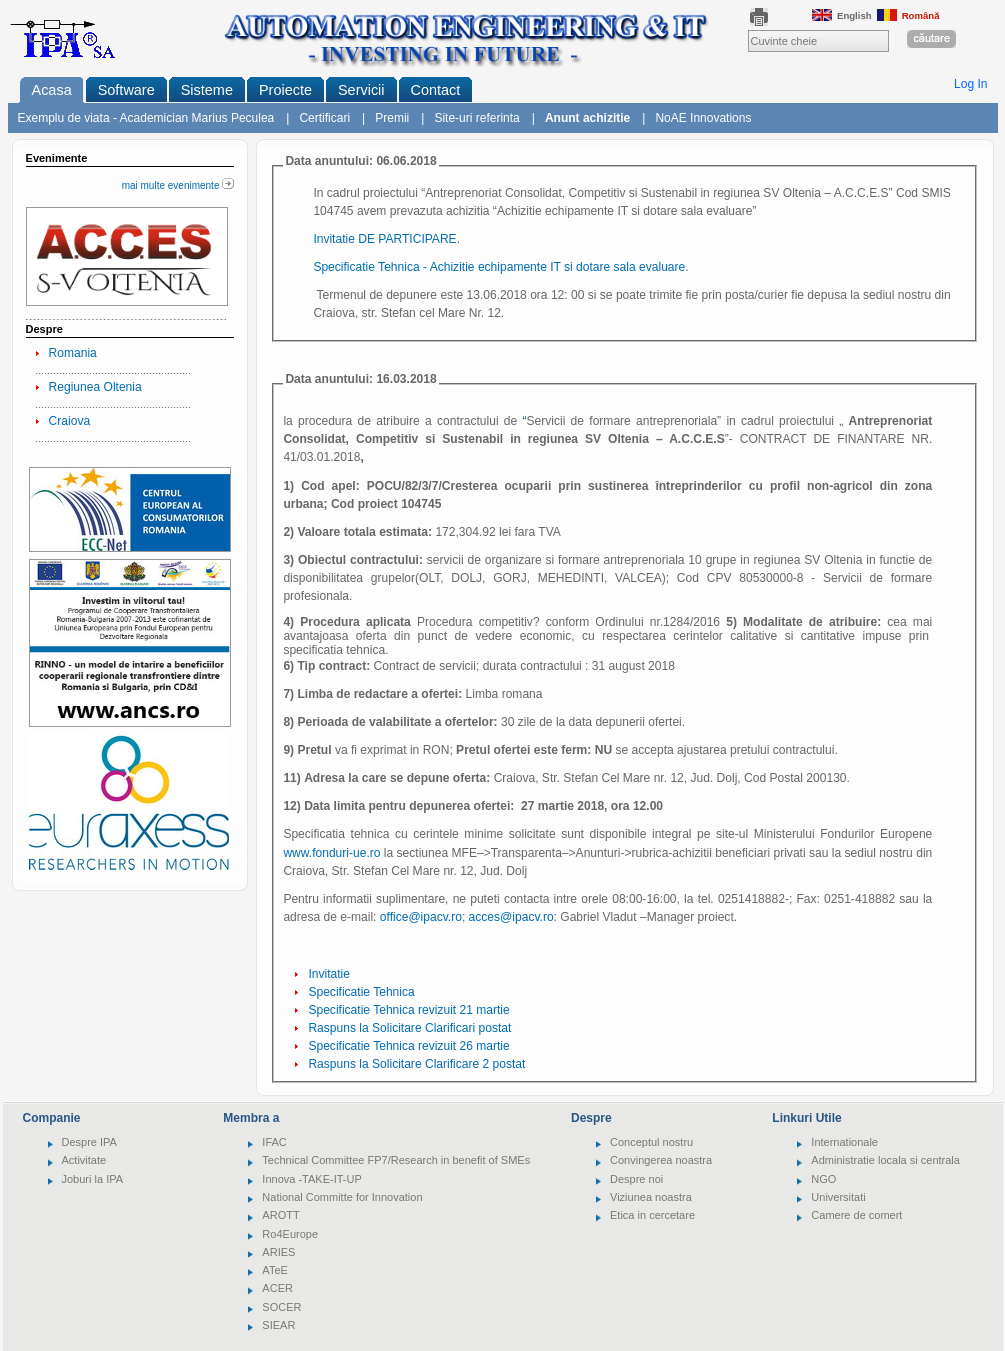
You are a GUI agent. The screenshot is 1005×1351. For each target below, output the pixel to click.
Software (126, 90)
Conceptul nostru (651, 1142)
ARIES (278, 1252)
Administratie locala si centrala (885, 1160)
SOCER (281, 1307)
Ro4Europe (290, 1234)
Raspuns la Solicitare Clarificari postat (409, 1028)
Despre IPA (89, 1142)
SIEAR (278, 1325)
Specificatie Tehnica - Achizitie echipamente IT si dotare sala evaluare (499, 267)
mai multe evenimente (178, 185)
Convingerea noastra (661, 1160)
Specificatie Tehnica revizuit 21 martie (408, 1010)
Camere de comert (856, 1215)
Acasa (52, 90)
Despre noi (636, 1179)
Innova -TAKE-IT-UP (311, 1179)
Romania (73, 353)
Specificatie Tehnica (361, 992)
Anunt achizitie (587, 118)
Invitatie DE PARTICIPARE (384, 239)
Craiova (70, 421)
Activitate (84, 1160)
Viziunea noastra (651, 1197)
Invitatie (329, 974)
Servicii (361, 90)
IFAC (274, 1142)
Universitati (838, 1197)
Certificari (324, 118)
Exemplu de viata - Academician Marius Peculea (146, 118)
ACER (277, 1288)
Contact (436, 90)
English (842, 15)
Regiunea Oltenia (95, 387)
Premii (392, 118)
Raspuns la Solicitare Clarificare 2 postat (416, 1064)
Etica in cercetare (652, 1215)
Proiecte (285, 90)
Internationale (844, 1142)
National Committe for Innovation (342, 1197)
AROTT (280, 1215)
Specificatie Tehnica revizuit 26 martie (408, 1046)
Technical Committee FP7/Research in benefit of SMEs (396, 1160)
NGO (823, 1179)
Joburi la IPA (93, 1179)
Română (908, 15)
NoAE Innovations (703, 118)
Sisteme (207, 90)
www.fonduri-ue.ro (331, 853)
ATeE (274, 1270)
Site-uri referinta (476, 118)
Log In (971, 84)
